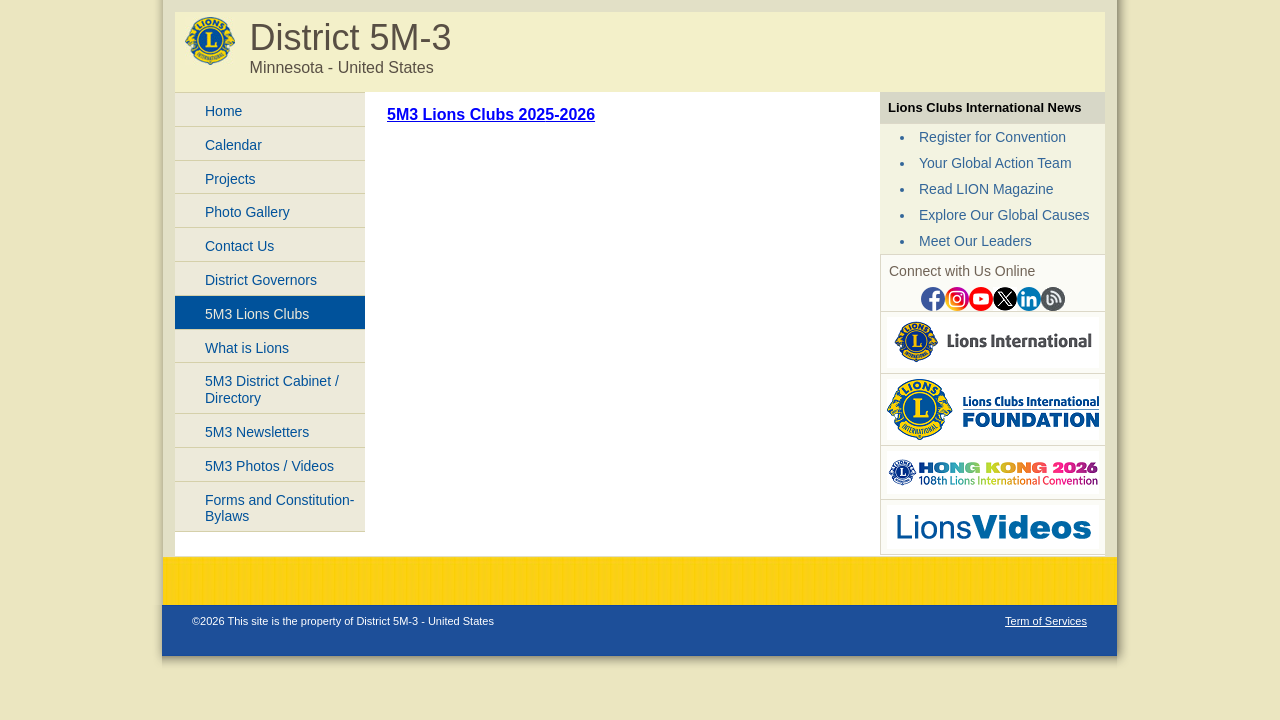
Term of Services (1046, 621)
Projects (230, 179)
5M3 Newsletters (257, 432)
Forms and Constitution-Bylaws (279, 508)
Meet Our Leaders (975, 241)
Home (223, 111)
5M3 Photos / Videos (269, 466)
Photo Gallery (247, 212)
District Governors (261, 280)
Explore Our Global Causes (1004, 215)
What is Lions (247, 348)
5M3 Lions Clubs (257, 314)
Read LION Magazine (986, 189)
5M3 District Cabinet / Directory (272, 389)
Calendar (233, 145)
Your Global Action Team (995, 163)
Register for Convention (992, 137)
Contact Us (239, 246)
